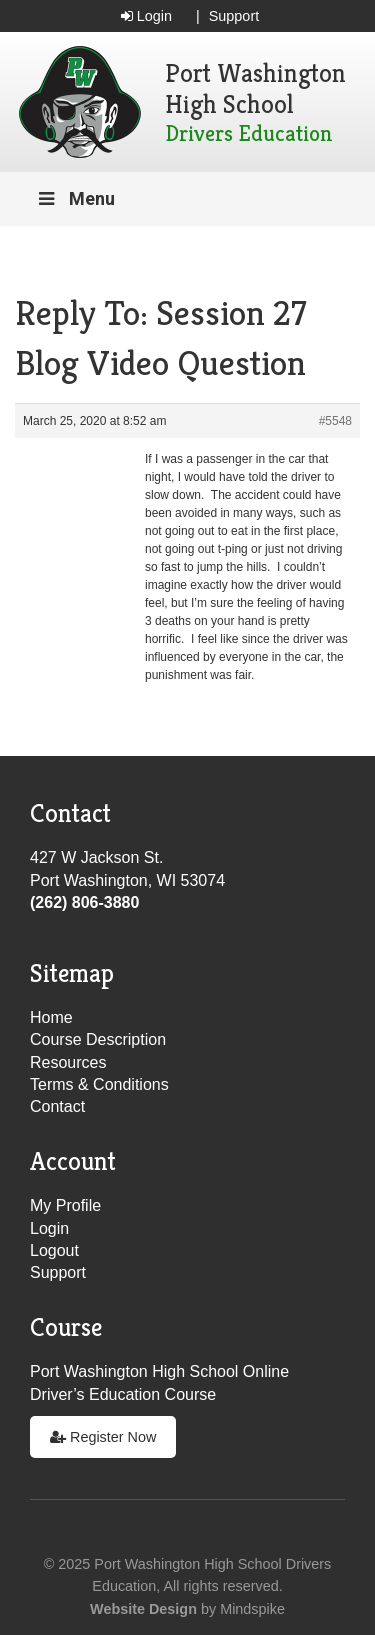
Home (51, 1017)
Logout (54, 1250)
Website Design (143, 1609)
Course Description (98, 1039)
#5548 (335, 421)
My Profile (65, 1205)
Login (146, 16)
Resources (68, 1062)
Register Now (103, 1437)
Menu (75, 198)
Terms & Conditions (99, 1084)
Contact (57, 1106)
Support (234, 16)
